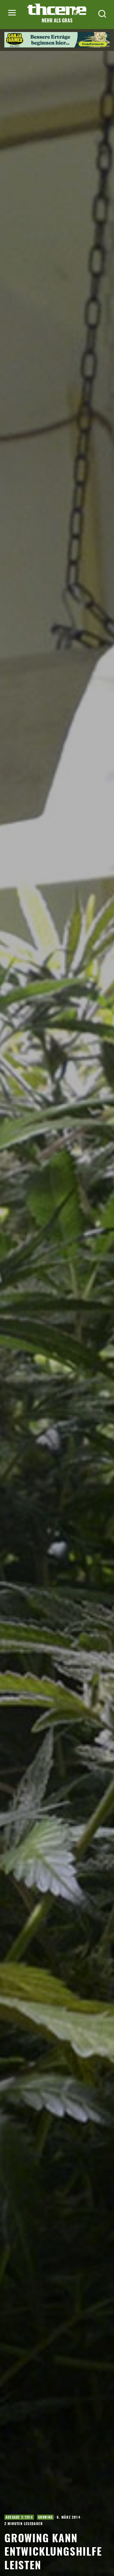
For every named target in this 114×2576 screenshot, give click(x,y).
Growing (45, 2517)
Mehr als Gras (57, 20)
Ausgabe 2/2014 (19, 2517)
